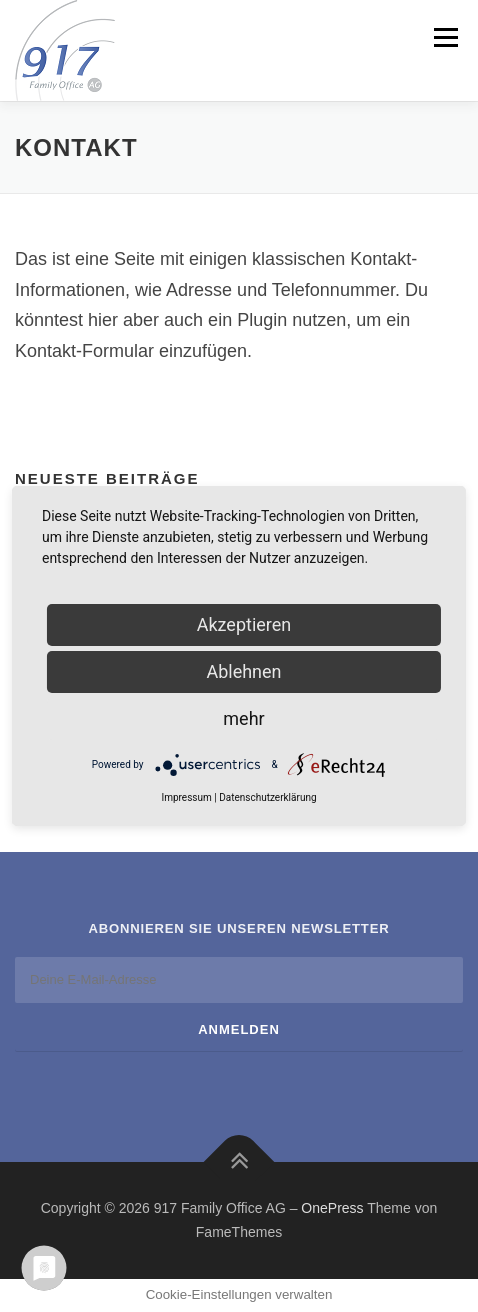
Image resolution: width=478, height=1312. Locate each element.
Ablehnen (243, 671)
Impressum (186, 797)
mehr (243, 718)
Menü (443, 37)
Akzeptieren (244, 624)
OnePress (332, 1208)
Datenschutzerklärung (267, 797)
